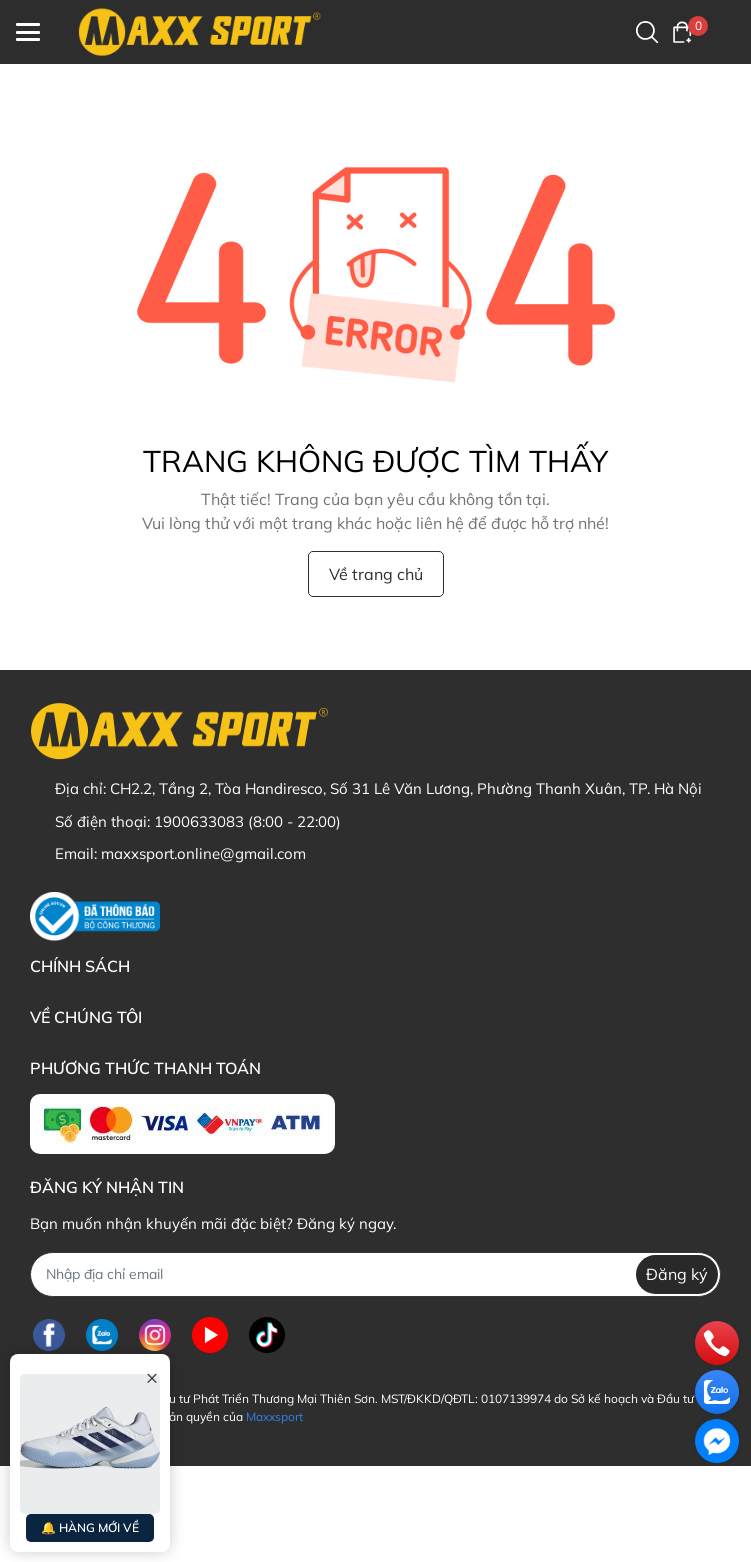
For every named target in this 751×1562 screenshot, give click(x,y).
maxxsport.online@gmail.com (203, 853)
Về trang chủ (376, 574)
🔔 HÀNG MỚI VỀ (90, 1527)
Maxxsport (274, 1416)
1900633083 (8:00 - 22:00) (247, 821)
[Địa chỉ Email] (375, 1274)
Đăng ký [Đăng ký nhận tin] (677, 1274)
